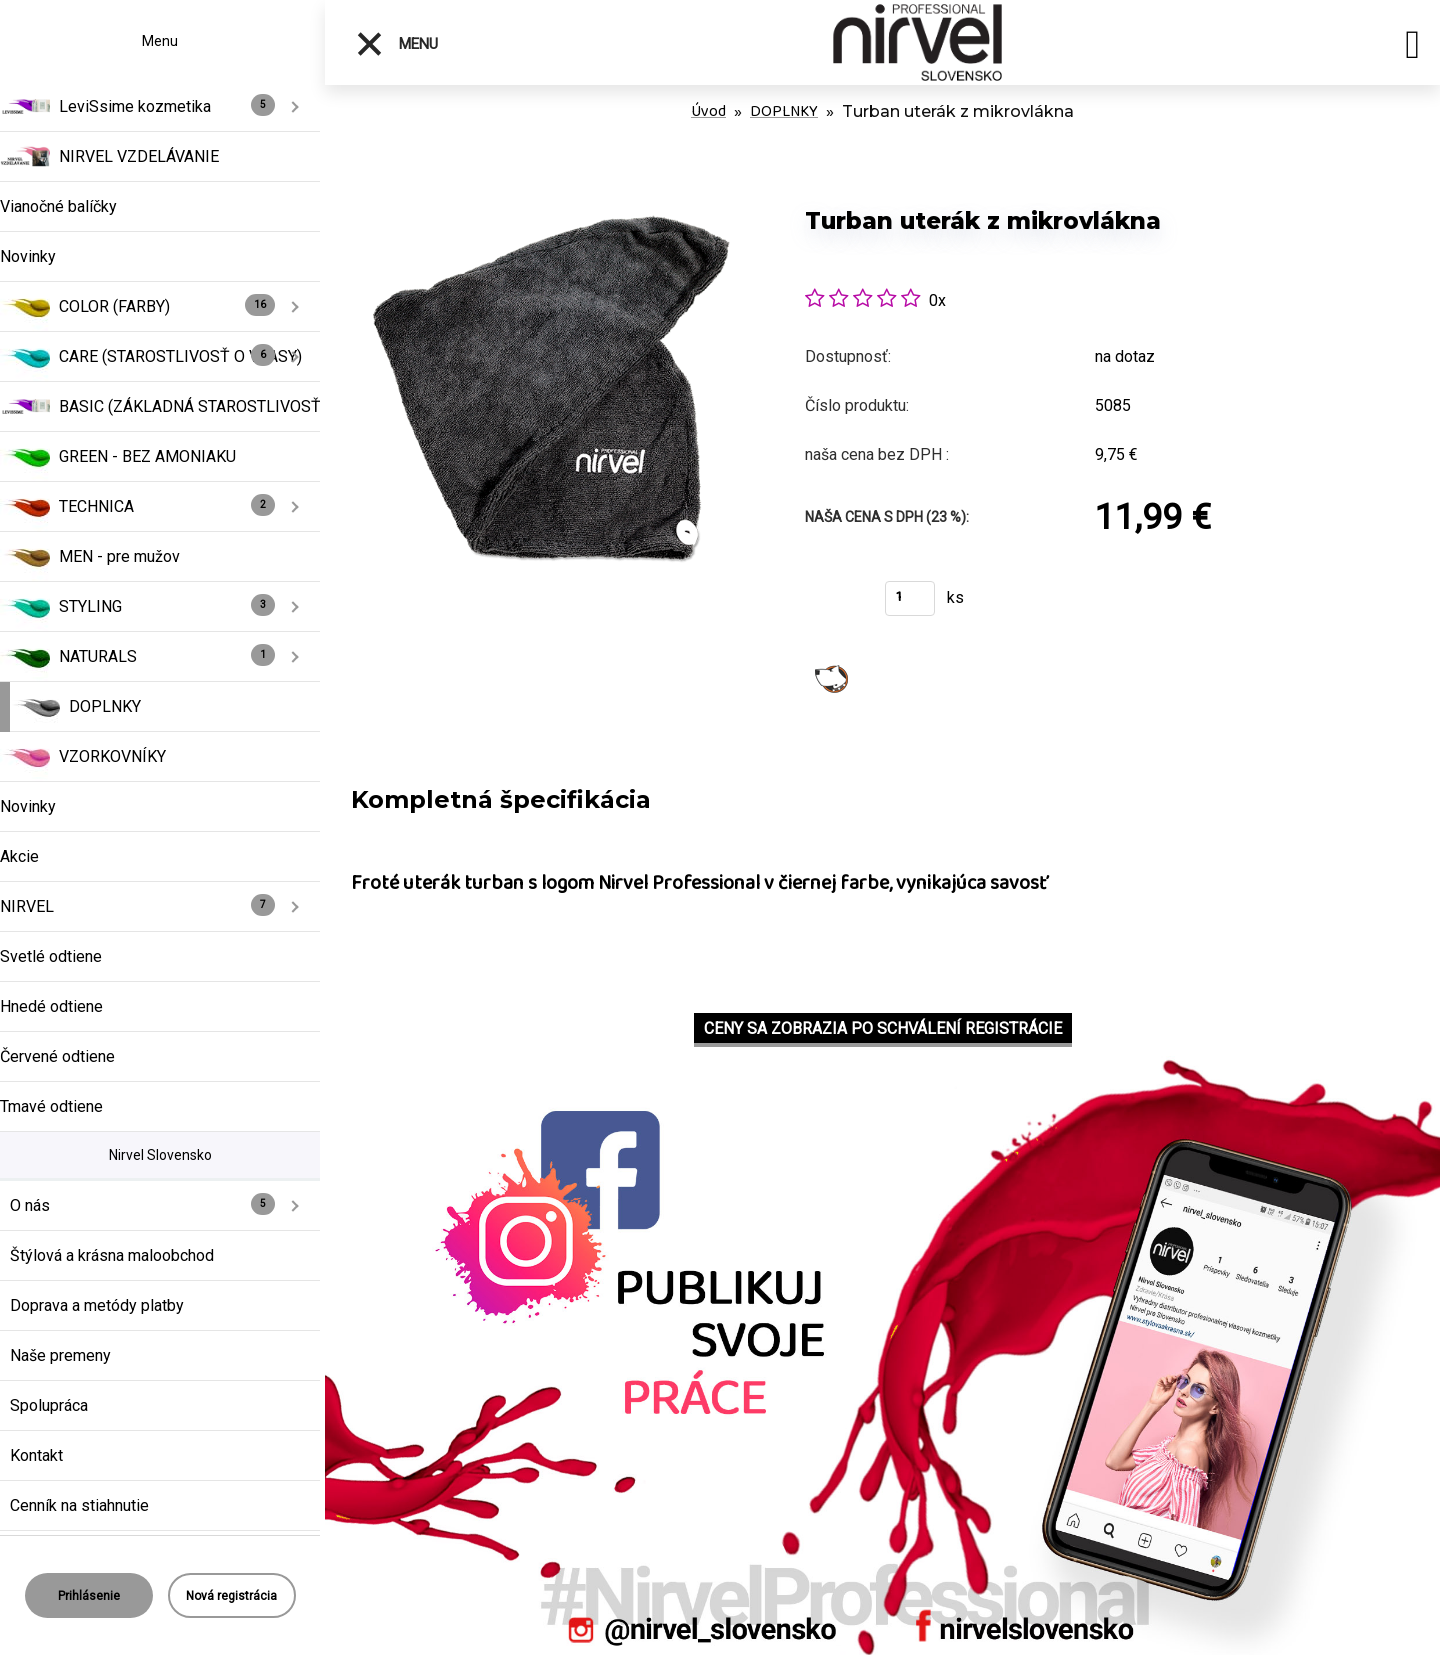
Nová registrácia (231, 1596)
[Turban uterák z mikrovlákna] (551, 179)
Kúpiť (832, 604)
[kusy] (910, 598)
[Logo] (917, 42)
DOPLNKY (784, 111)
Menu (396, 44)
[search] (1412, 48)
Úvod (708, 111)
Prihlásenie (89, 1596)
